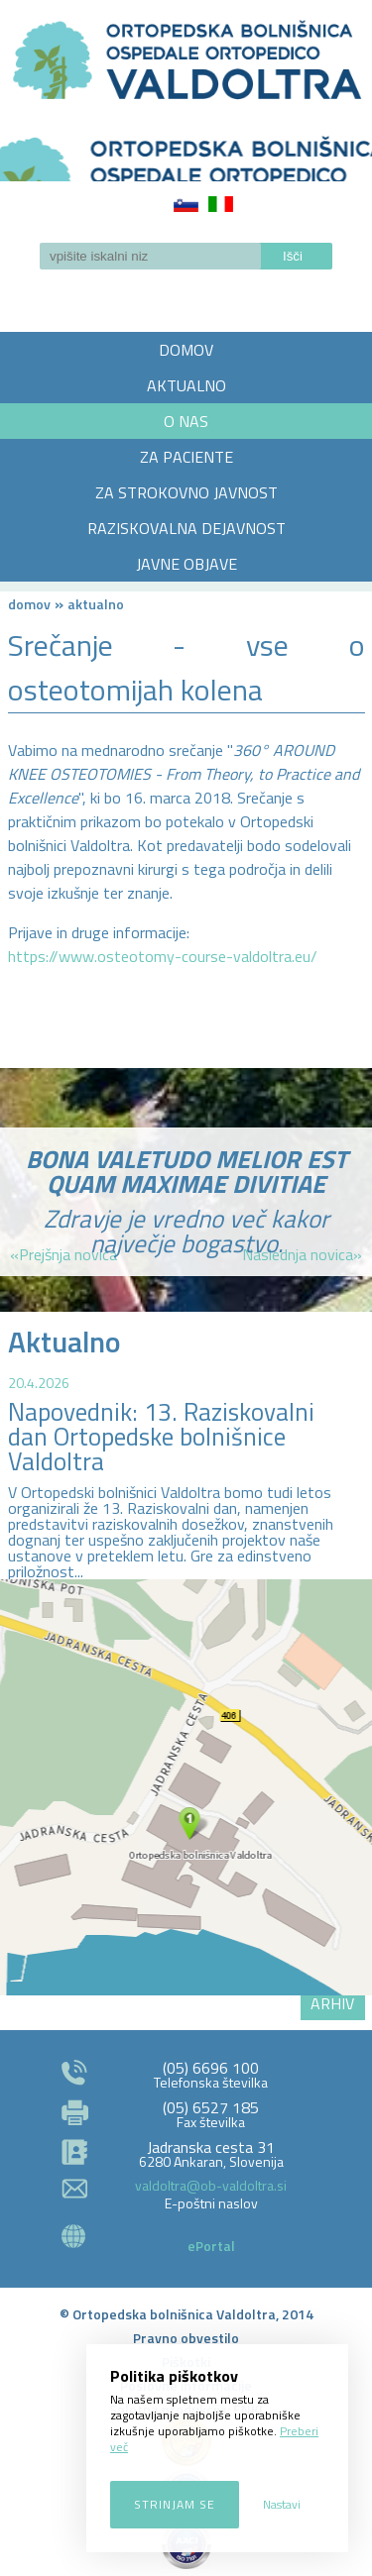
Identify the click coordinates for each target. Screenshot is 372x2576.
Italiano (220, 204)
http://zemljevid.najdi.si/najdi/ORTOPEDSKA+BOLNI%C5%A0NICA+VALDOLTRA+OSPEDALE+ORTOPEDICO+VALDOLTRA (186, 1787)
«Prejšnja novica (63, 1254)
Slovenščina (186, 204)
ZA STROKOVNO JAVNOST (186, 492)
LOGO (186, 152)
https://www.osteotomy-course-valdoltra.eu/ (162, 956)
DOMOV (186, 350)
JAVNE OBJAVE (186, 564)
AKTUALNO (186, 385)
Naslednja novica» (302, 1254)
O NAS (186, 421)
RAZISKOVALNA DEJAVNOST (186, 528)
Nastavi (282, 2504)
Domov (29, 603)
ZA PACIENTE (186, 457)
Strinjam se (174, 2504)
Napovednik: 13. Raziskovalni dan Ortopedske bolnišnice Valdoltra (161, 1436)
